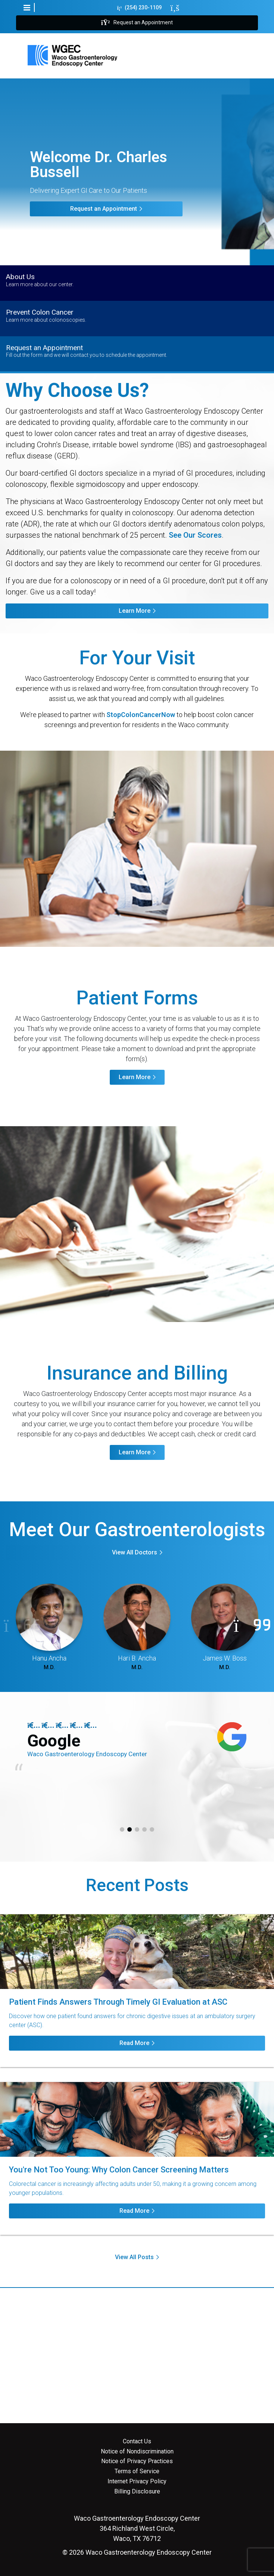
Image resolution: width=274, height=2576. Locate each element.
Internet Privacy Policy (137, 2481)
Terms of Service (137, 2471)
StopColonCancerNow (140, 715)
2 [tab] (129, 1829)
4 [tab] (144, 1829)
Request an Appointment (137, 23)
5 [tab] (152, 1829)
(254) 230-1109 (139, 7)
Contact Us (137, 2441)
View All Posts (134, 2257)
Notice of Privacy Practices (137, 2461)
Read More (134, 2043)
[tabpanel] (137, 1750)
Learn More (134, 610)
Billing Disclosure (137, 2492)
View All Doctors (134, 1552)
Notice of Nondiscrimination (137, 2452)
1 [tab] (122, 1829)
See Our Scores (195, 535)
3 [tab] (137, 1829)
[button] (27, 7)
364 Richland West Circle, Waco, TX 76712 (137, 2528)
